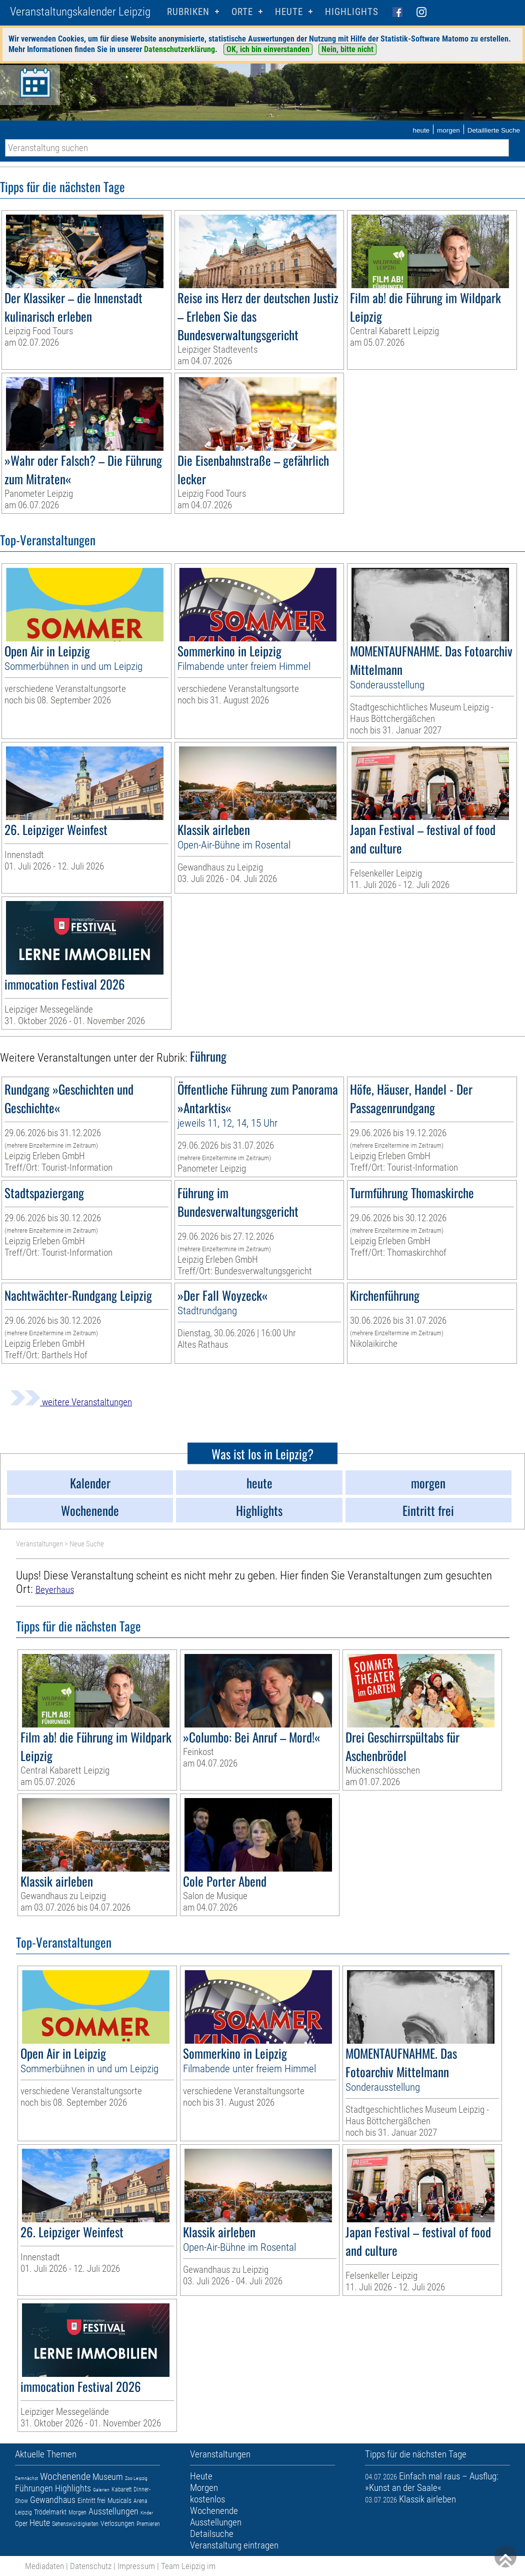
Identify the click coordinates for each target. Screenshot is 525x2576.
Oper (21, 2523)
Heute (40, 2522)
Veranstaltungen (39, 1543)
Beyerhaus (55, 1589)
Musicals (120, 2500)
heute (421, 130)
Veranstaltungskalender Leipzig (80, 12)
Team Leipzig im (188, 2566)
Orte (242, 12)
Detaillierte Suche (494, 130)
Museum (107, 2476)
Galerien (101, 2489)
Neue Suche (87, 1543)
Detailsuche (212, 2533)
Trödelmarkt (50, 2512)
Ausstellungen (113, 2511)
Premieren (148, 2523)
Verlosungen (117, 2523)
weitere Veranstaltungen (71, 1402)
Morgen (77, 2512)
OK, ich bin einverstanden (268, 49)
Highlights (351, 12)
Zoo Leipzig (136, 2478)
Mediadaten (44, 2566)
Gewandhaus (53, 2499)
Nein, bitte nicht (348, 49)
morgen (448, 130)
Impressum (136, 2566)
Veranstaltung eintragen (234, 2545)
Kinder (146, 2512)
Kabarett (122, 2489)
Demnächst (26, 2478)
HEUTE (289, 12)
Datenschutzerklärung (179, 49)
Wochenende (65, 2476)
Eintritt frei (92, 2500)
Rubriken (188, 12)
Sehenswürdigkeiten (75, 2523)
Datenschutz (91, 2566)
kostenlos (207, 2499)
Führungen (34, 2488)
